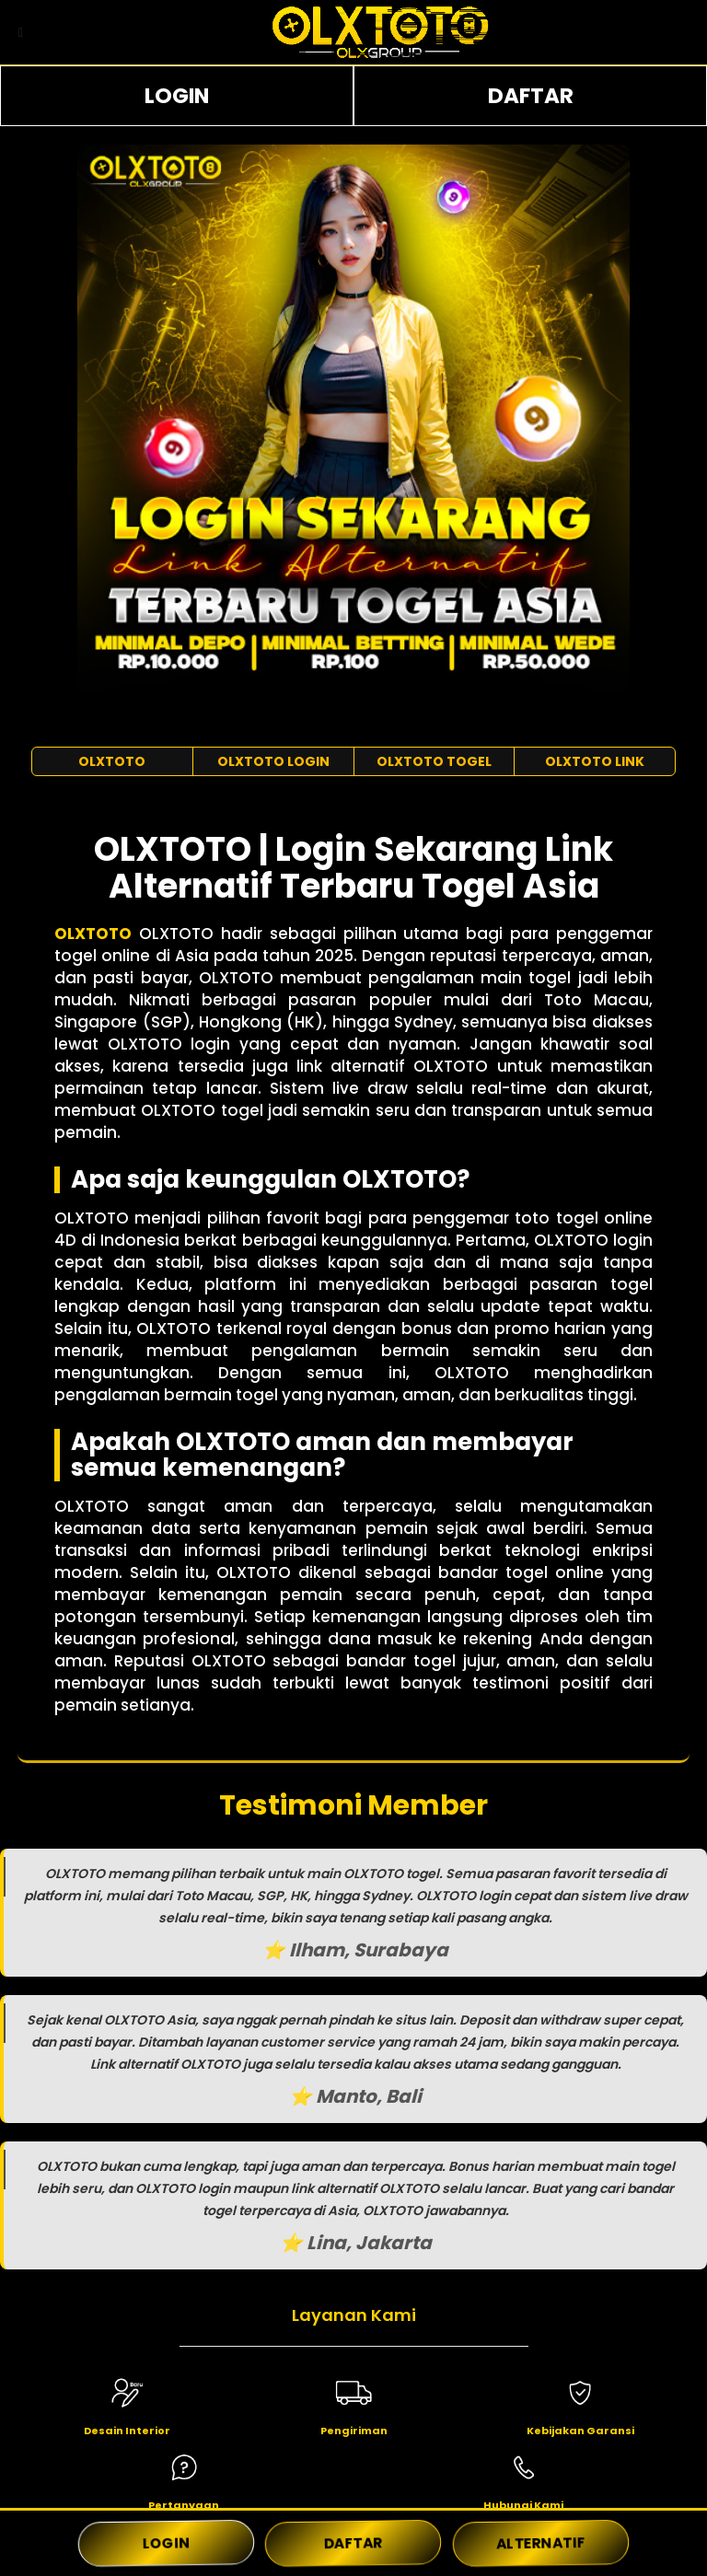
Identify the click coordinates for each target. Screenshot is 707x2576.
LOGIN (177, 95)
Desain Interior (127, 2430)
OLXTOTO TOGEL (434, 761)
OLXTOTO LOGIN (273, 761)
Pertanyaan (183, 2505)
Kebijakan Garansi (580, 2430)
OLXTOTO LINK (594, 761)
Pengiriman (354, 2430)
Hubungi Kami (523, 2505)
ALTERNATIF (540, 2543)
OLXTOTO (111, 761)
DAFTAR (531, 95)
